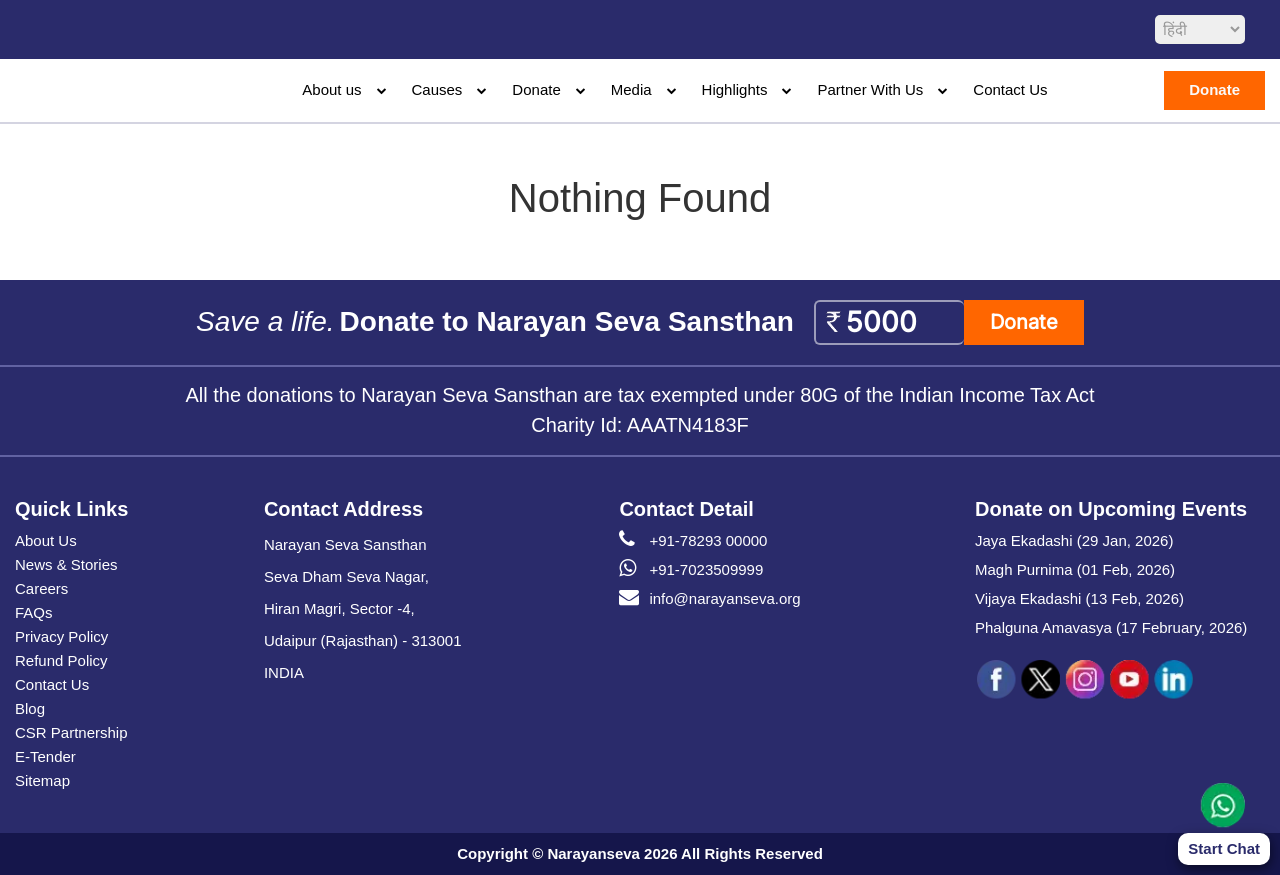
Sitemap (42, 780)
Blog (30, 708)
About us (331, 89)
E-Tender (45, 756)
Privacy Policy (61, 636)
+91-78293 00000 (693, 541)
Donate (536, 89)
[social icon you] (1129, 680)
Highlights (735, 89)
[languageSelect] (1200, 29)
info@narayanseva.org (709, 599)
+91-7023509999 (691, 570)
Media (631, 89)
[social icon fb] (997, 680)
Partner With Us (870, 89)
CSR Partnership (71, 732)
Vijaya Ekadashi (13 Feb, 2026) (1079, 598)
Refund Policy (61, 660)
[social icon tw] (1041, 680)
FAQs (34, 612)
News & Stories (66, 564)
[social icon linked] (1173, 680)
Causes (437, 89)
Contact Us (1010, 89)
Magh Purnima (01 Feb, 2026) (1075, 569)
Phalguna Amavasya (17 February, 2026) (1111, 627)
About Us (46, 540)
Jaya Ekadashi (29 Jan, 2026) (1074, 540)
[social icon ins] (1085, 680)
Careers (41, 588)
